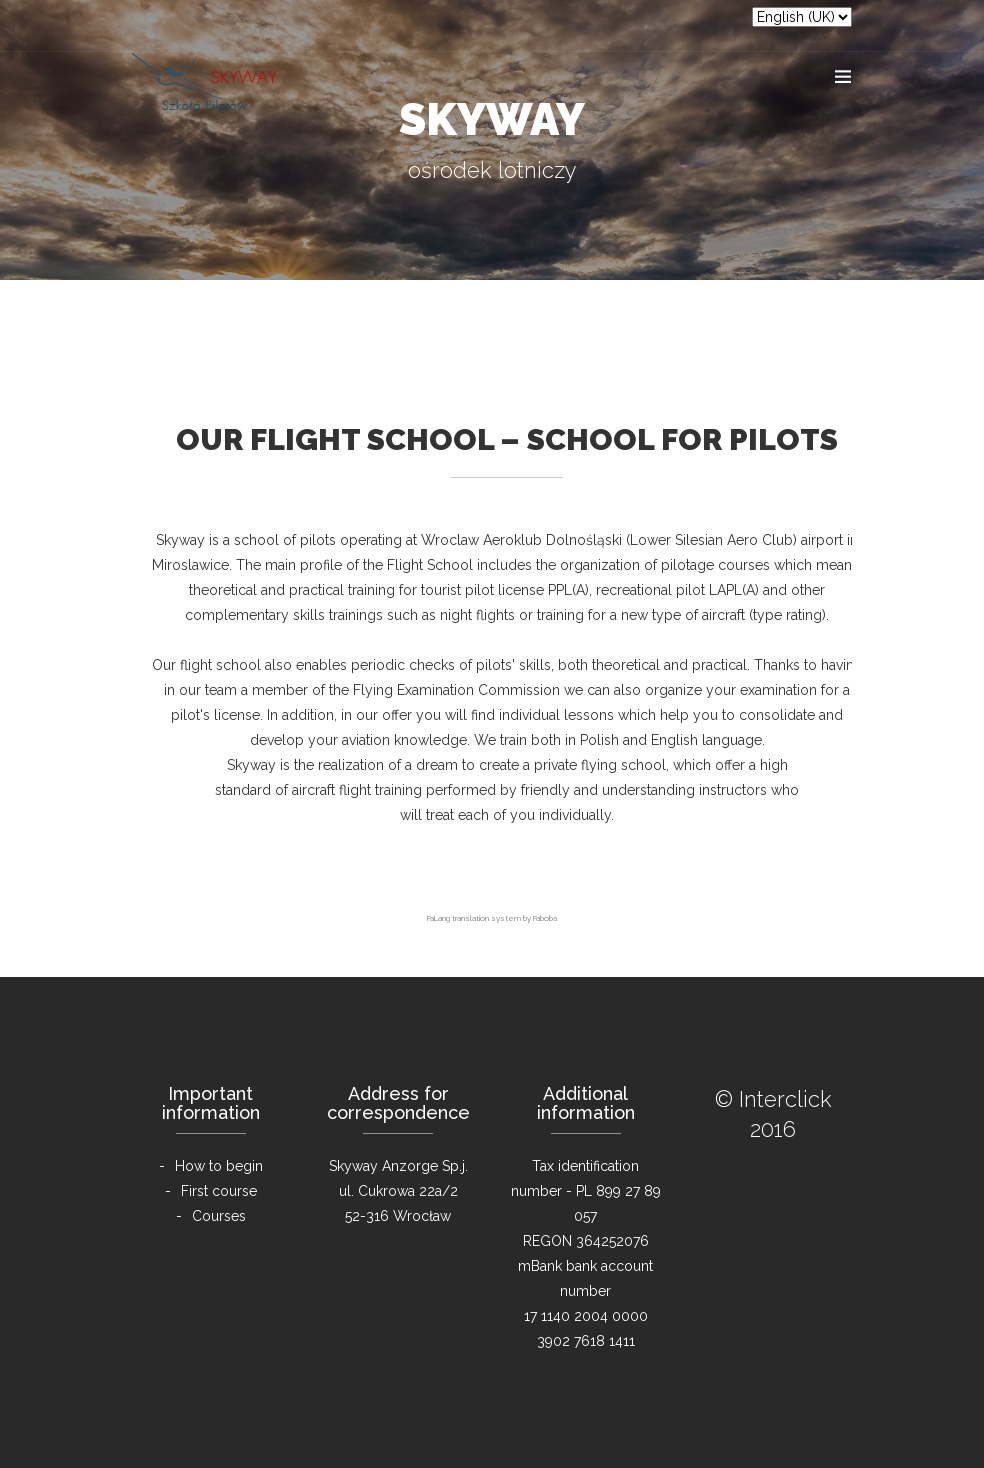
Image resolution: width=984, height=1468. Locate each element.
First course (219, 1191)
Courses (219, 1216)
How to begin (219, 1166)
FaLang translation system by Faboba (492, 918)
